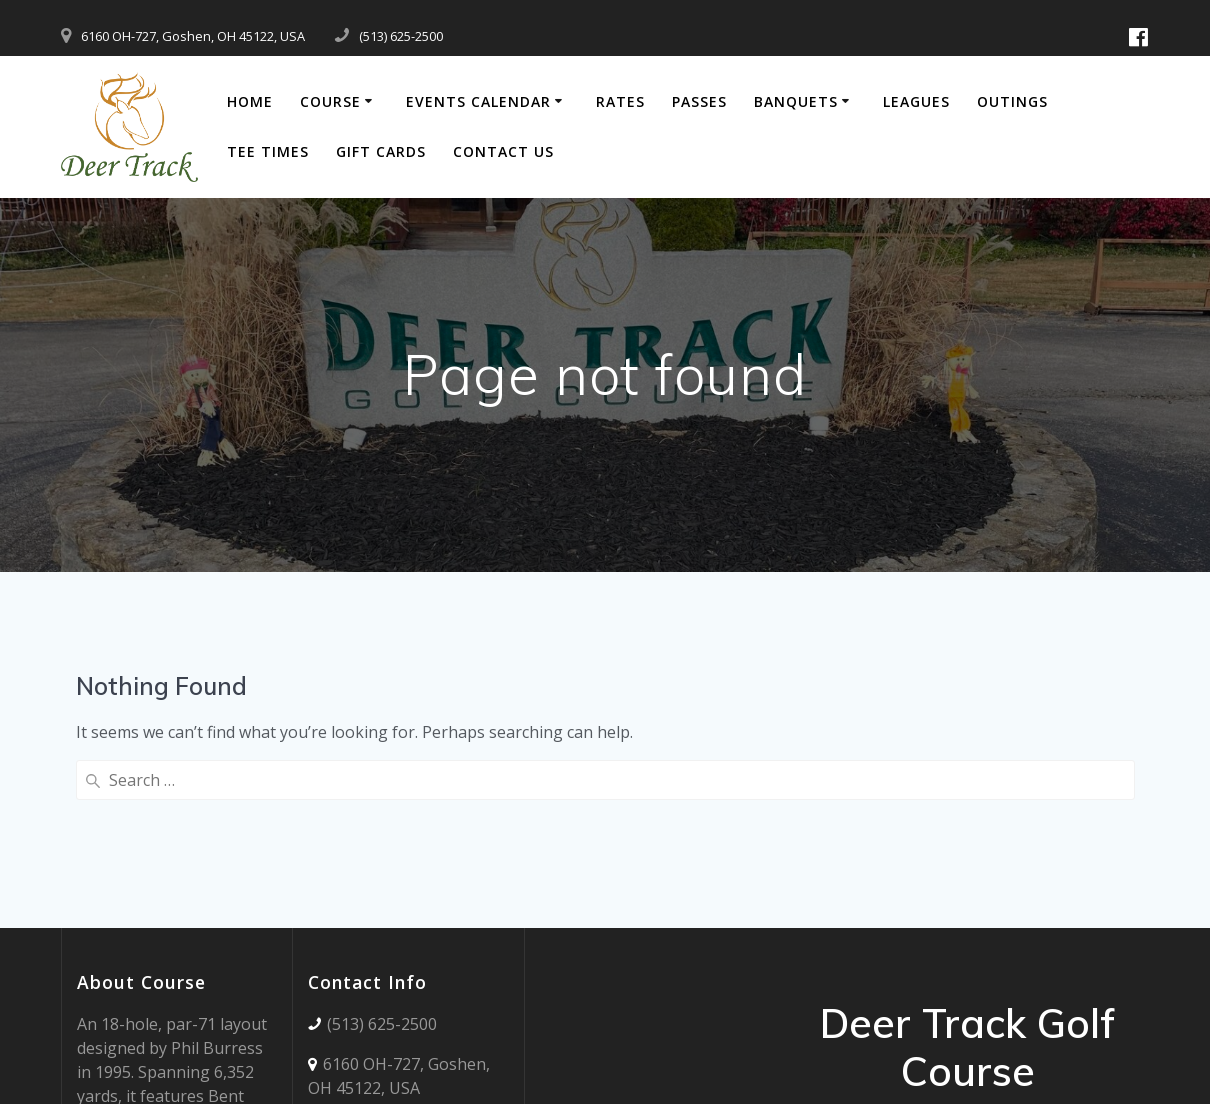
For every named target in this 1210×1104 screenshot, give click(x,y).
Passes (699, 101)
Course (330, 101)
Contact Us (503, 151)
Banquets (796, 101)
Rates (620, 101)
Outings (1012, 101)
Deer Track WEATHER (640, 880)
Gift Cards (381, 151)
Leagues (916, 101)
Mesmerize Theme (1042, 983)
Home (250, 101)
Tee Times (268, 151)
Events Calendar (478, 101)
